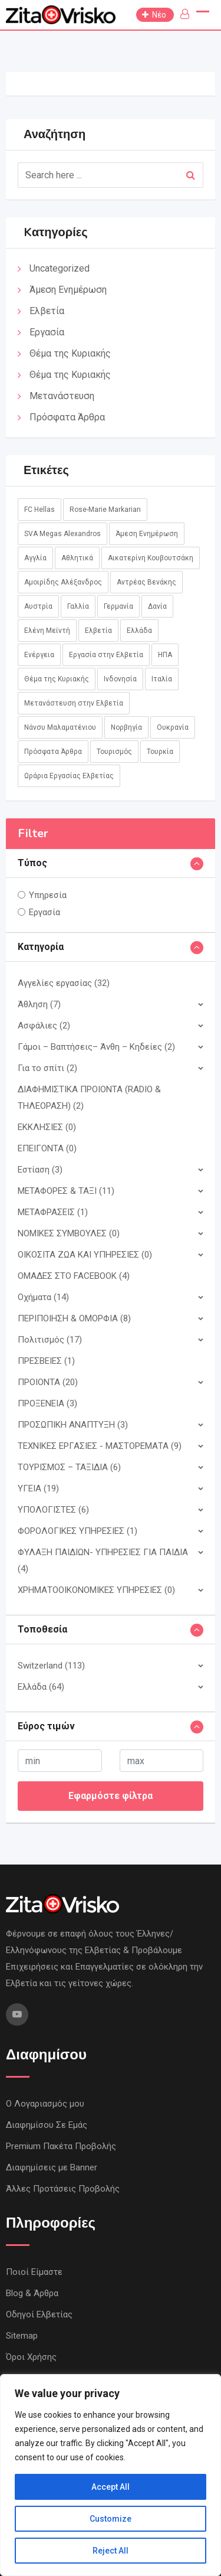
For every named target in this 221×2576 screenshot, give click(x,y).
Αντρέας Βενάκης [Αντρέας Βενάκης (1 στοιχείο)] (146, 582)
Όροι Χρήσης (31, 2357)
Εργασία (46, 332)
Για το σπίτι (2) (47, 1068)
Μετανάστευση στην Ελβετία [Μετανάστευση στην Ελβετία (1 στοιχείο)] (73, 703)
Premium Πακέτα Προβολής (61, 2146)
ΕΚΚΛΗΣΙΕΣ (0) (47, 1127)
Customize (110, 2518)
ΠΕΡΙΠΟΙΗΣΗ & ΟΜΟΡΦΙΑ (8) (74, 1318)
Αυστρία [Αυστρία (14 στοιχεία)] (38, 606)
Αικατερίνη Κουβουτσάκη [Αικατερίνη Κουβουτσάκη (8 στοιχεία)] (150, 558)
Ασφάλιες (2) (44, 1025)
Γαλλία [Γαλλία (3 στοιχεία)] (78, 606)
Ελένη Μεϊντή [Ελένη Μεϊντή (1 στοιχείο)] (47, 630)
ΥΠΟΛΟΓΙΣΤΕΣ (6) (53, 1509)
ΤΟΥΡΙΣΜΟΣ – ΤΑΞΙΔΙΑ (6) (69, 1467)
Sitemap (22, 2335)
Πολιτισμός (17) (50, 1339)
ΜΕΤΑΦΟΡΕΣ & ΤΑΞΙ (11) (66, 1191)
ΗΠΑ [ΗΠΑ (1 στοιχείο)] (165, 655)
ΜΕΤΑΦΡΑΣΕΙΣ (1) (53, 1212)
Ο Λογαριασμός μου (45, 2103)
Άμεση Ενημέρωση (68, 289)
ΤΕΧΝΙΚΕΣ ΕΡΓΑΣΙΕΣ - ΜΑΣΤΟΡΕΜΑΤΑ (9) (100, 1446)
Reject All (110, 2550)
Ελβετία (46, 310)
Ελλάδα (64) (41, 1687)
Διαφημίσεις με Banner (51, 2167)
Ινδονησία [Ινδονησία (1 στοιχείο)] (120, 679)
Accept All (110, 2487)
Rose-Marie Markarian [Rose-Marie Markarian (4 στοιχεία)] (105, 509)
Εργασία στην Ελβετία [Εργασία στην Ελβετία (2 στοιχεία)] (106, 655)
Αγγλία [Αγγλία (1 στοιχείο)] (35, 558)
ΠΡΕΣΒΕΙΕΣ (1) (46, 1361)
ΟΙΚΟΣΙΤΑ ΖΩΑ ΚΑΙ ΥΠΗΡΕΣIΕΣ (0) (85, 1254)
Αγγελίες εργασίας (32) (64, 983)
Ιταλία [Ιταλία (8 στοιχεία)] (161, 679)
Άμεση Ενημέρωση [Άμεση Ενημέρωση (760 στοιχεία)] (147, 534)
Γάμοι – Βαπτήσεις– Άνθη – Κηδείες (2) (96, 1046)
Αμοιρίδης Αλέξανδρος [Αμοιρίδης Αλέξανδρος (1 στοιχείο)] (63, 582)
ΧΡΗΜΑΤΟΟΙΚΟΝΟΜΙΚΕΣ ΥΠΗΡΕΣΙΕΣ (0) (96, 1590)
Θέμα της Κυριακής (70, 353)
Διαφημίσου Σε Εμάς (46, 2125)
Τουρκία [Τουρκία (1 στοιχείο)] (160, 751)
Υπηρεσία (48, 895)
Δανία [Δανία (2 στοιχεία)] (157, 606)
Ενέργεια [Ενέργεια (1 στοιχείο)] (39, 655)
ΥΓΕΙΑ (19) (38, 1488)
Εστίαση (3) (40, 1169)
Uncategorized (59, 268)
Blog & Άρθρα (32, 2293)
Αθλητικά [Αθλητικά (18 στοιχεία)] (77, 558)
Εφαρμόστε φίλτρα (110, 1795)
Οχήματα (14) (43, 1297)
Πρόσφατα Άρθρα (67, 417)
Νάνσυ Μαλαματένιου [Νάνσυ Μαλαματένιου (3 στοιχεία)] (60, 727)
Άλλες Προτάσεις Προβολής (63, 2188)
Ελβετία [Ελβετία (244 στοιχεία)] (98, 630)
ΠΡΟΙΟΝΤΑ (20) (48, 1382)
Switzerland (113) (51, 1665)
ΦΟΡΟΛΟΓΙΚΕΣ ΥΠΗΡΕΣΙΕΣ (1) (77, 1531)
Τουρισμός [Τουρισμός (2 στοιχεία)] (114, 751)
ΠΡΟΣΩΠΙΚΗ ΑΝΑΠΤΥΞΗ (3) (73, 1424)
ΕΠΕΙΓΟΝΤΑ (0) (47, 1148)
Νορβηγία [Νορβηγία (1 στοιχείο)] (126, 727)
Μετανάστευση (61, 395)
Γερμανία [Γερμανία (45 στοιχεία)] (118, 606)
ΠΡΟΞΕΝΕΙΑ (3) (47, 1403)
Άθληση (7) (39, 1004)
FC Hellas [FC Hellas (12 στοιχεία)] (39, 509)
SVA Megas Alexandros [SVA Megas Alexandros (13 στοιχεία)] (62, 534)
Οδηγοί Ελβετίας (39, 2314)
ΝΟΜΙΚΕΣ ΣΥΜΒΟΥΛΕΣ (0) (69, 1233)
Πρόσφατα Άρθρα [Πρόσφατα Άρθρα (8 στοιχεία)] (53, 751)
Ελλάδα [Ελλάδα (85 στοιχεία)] (139, 630)
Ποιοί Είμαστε (34, 2272)
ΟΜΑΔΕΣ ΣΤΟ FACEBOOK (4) (74, 1276)
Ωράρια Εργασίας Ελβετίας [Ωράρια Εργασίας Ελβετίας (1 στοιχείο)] (69, 776)
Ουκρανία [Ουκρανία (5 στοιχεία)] (173, 727)
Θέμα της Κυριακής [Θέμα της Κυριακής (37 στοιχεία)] (56, 679)
